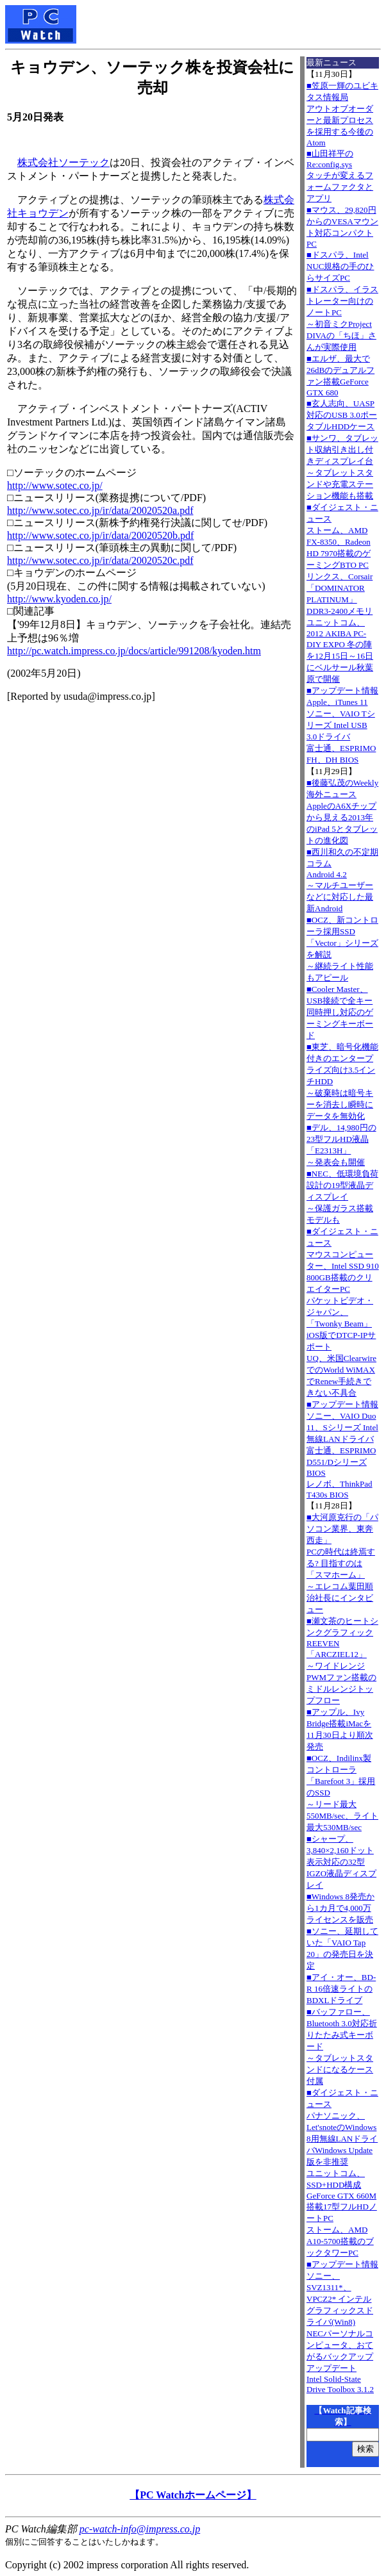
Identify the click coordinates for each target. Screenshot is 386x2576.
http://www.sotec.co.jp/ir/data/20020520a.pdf (100, 510)
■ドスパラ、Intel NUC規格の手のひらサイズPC (340, 266)
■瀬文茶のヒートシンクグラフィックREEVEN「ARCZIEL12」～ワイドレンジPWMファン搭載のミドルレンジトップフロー (342, 1660)
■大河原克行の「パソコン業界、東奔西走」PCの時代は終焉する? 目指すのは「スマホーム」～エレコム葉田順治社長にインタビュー (342, 1563)
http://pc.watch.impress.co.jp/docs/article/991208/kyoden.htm (134, 650)
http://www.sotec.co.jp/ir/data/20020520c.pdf (100, 560)
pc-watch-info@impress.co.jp (140, 2528)
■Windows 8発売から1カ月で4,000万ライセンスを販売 (340, 1908)
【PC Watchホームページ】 (193, 2494)
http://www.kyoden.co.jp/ (59, 598)
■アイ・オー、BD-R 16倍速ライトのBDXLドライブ (341, 1988)
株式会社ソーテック (63, 162)
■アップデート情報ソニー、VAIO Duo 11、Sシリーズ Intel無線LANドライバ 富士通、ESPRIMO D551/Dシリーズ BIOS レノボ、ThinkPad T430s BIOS (342, 1449)
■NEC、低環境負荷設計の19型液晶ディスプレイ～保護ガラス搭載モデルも (342, 1197)
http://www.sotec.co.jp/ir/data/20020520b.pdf (100, 535)
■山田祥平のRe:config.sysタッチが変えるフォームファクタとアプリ (339, 176)
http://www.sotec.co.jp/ (55, 485)
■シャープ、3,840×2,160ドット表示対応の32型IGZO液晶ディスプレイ (341, 1862)
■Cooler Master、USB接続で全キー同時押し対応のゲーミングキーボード (339, 1012)
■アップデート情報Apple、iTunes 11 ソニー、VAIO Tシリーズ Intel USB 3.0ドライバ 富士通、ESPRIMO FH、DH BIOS (342, 725)
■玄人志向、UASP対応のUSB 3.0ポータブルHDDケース (341, 415)
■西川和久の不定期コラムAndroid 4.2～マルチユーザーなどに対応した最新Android (342, 880)
